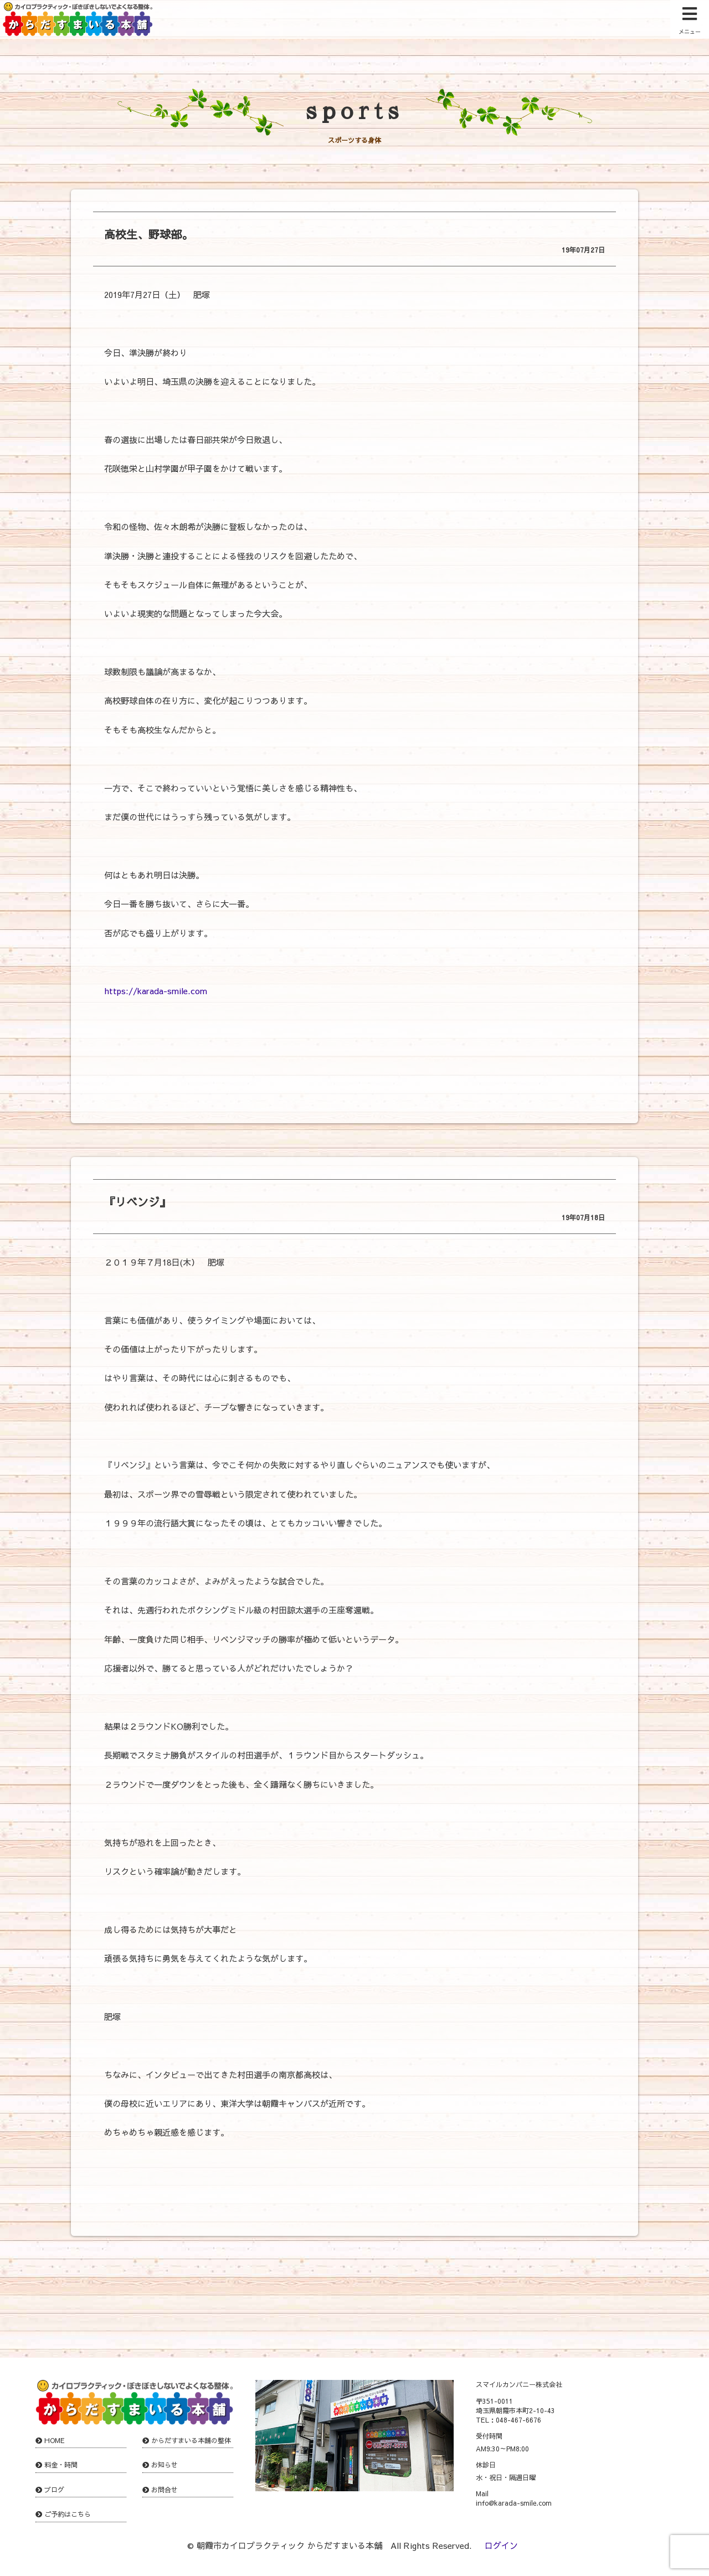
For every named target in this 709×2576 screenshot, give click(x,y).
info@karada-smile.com (514, 2502)
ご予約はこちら (67, 2514)
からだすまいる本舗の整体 (191, 2440)
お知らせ (164, 2464)
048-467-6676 (518, 2419)
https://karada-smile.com (155, 990)
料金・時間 (61, 2464)
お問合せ (164, 2489)
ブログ (54, 2489)
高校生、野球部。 (148, 234)
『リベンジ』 (137, 1201)
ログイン (501, 2545)
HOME (54, 2440)
